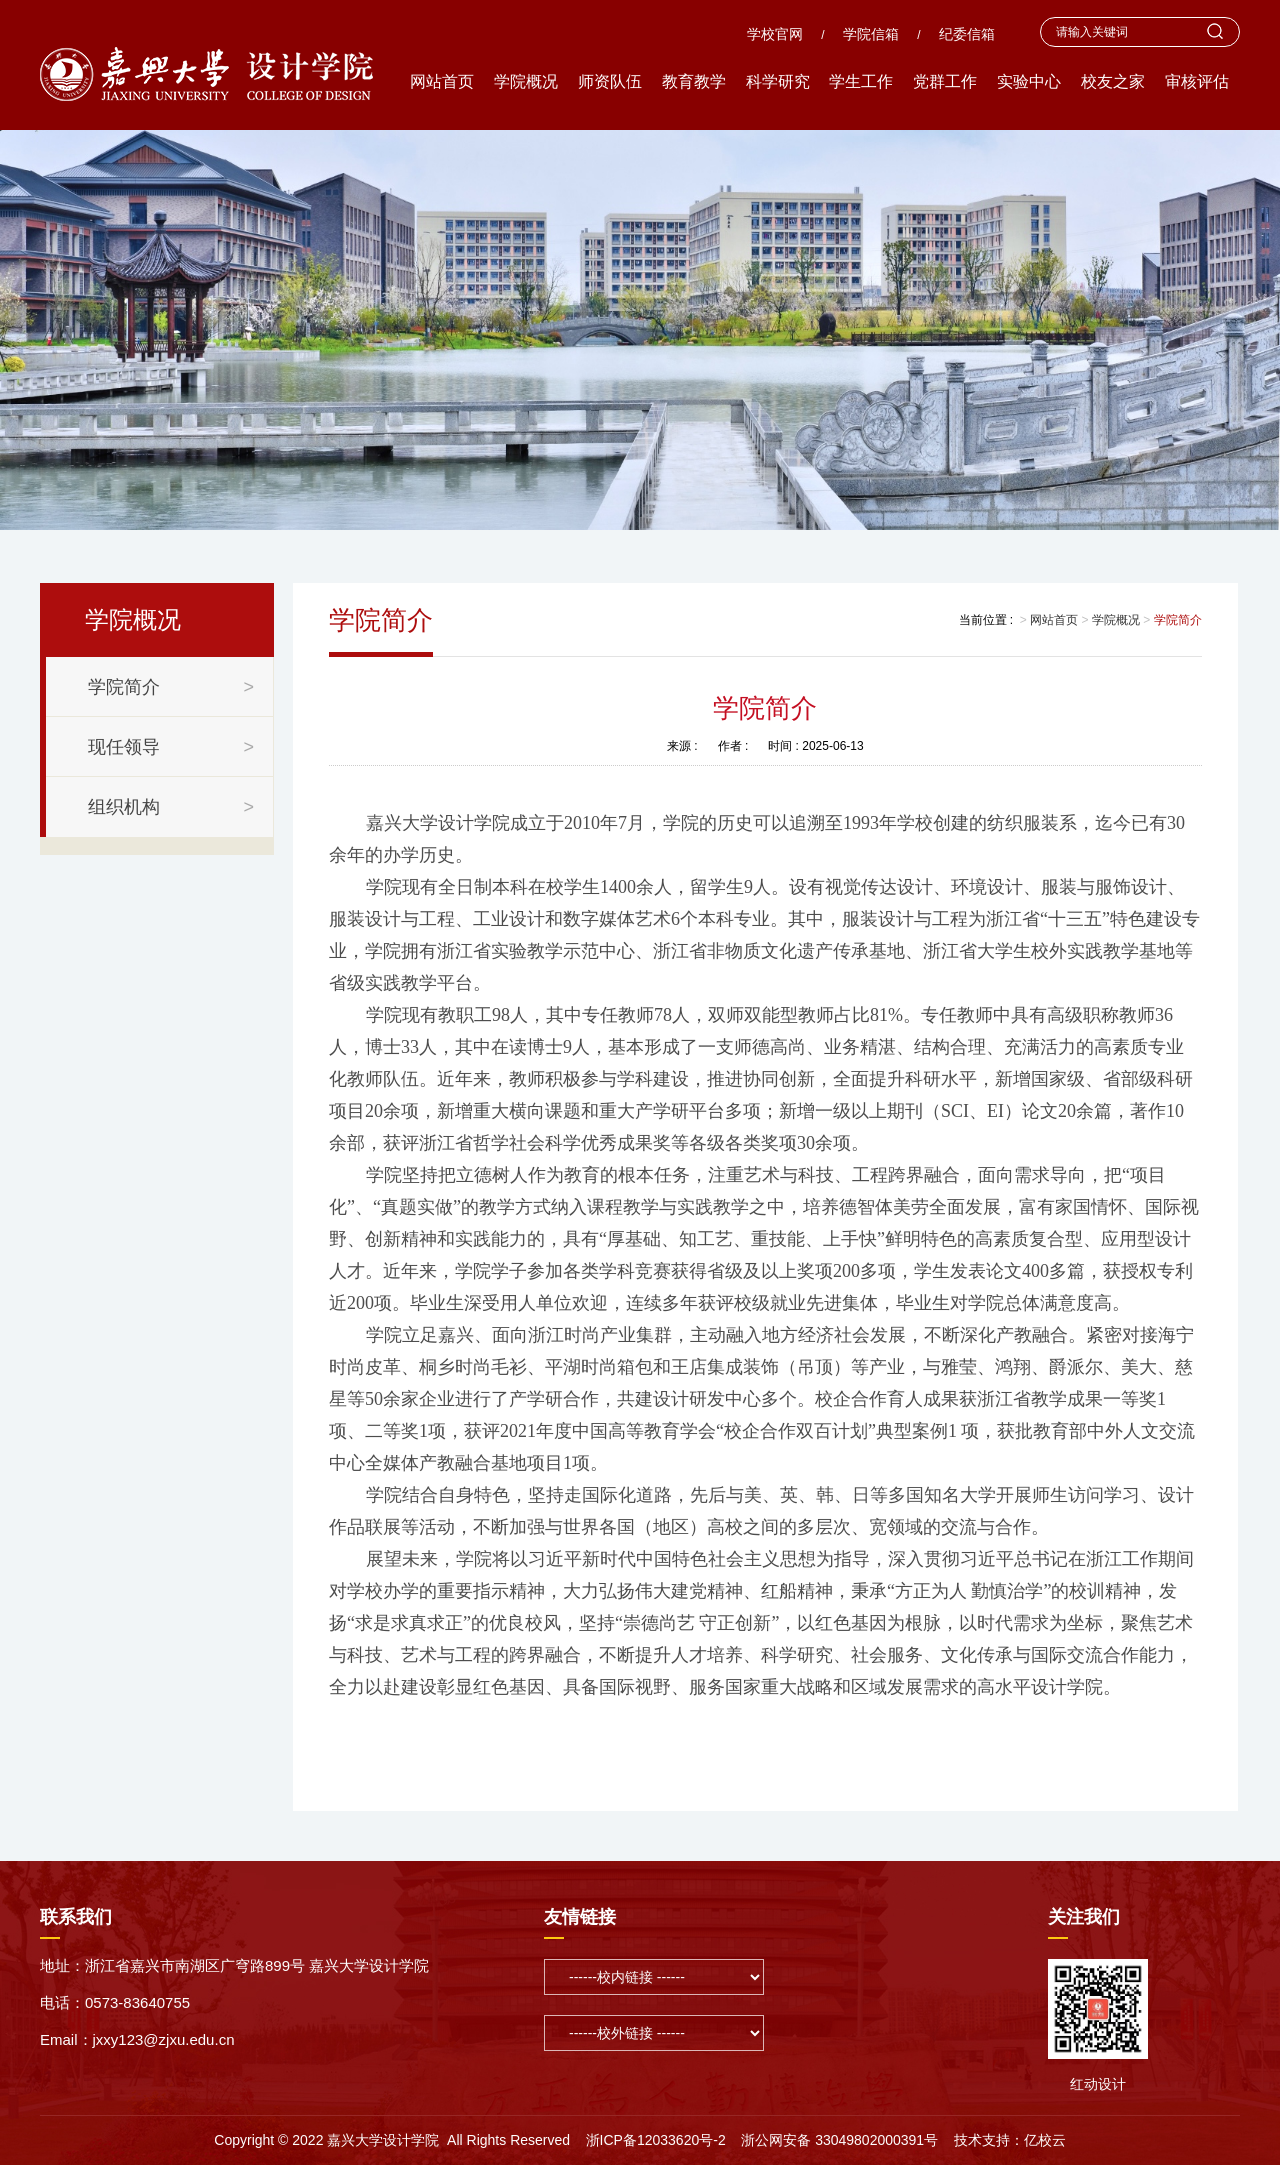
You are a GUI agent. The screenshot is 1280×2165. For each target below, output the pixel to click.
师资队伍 (610, 81)
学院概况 (526, 81)
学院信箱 (871, 34)
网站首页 (442, 81)
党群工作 (945, 81)
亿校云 (1045, 2140)
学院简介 (1178, 620)
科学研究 (778, 81)
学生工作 (861, 81)
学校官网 (775, 34)
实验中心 (1029, 81)
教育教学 (694, 81)
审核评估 (1197, 81)
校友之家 (1113, 81)
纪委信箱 (967, 34)
